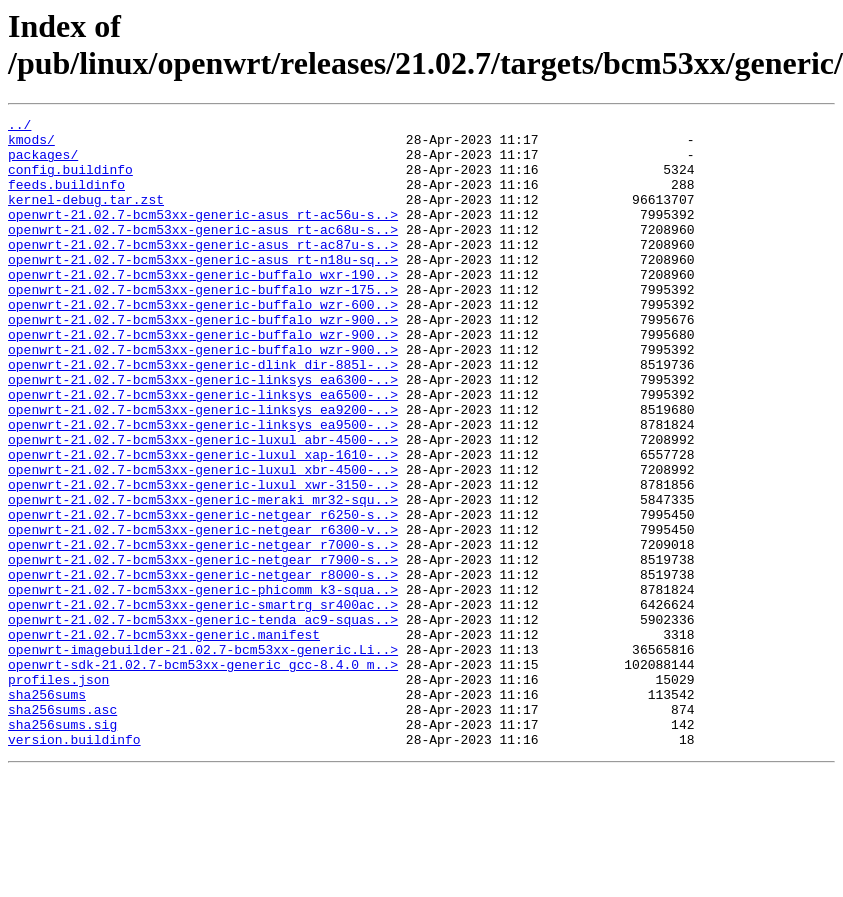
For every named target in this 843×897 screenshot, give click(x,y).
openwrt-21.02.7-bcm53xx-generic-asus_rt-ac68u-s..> (203, 253)
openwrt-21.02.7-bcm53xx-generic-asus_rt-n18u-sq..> (203, 289)
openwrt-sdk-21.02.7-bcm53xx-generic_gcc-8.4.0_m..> (203, 775)
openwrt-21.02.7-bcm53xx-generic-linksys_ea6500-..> (203, 451)
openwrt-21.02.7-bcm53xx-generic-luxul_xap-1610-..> (203, 523)
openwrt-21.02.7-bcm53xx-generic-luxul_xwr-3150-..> (203, 559)
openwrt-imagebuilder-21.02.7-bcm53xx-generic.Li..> (203, 757)
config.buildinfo (70, 181)
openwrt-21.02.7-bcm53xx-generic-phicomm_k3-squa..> (203, 685)
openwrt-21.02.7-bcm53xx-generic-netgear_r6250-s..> (203, 595)
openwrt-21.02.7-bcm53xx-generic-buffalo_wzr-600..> (203, 343)
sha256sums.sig (62, 847)
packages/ (43, 163)
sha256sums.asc (62, 829)
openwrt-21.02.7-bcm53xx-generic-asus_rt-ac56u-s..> (203, 235)
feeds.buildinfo (66, 199)
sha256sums (47, 811)
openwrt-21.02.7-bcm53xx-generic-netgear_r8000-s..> (203, 667)
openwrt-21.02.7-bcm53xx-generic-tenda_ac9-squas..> (203, 721)
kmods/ (31, 145)
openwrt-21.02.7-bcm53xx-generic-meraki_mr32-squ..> (203, 577)
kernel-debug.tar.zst (86, 217)
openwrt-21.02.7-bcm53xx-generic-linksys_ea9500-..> (203, 487)
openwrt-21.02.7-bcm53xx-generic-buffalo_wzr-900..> (203, 361)
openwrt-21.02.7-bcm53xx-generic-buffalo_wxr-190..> (203, 307)
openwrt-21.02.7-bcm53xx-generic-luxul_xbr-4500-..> (203, 541)
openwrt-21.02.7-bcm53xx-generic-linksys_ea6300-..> (203, 433)
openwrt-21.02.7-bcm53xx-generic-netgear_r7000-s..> (203, 631)
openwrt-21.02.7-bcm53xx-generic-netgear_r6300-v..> (203, 613)
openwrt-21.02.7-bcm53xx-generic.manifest (164, 739)
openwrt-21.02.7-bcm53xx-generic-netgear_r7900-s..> (203, 649)
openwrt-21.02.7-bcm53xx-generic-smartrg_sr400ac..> (203, 703)
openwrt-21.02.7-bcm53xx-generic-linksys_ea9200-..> (203, 469)
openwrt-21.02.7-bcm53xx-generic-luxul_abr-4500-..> (203, 505)
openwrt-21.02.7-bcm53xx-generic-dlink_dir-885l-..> (203, 415)
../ (19, 127)
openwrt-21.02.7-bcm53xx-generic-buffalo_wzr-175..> (203, 325)
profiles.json (58, 793)
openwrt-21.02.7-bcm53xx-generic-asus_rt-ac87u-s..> (203, 271)
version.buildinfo (74, 865)
